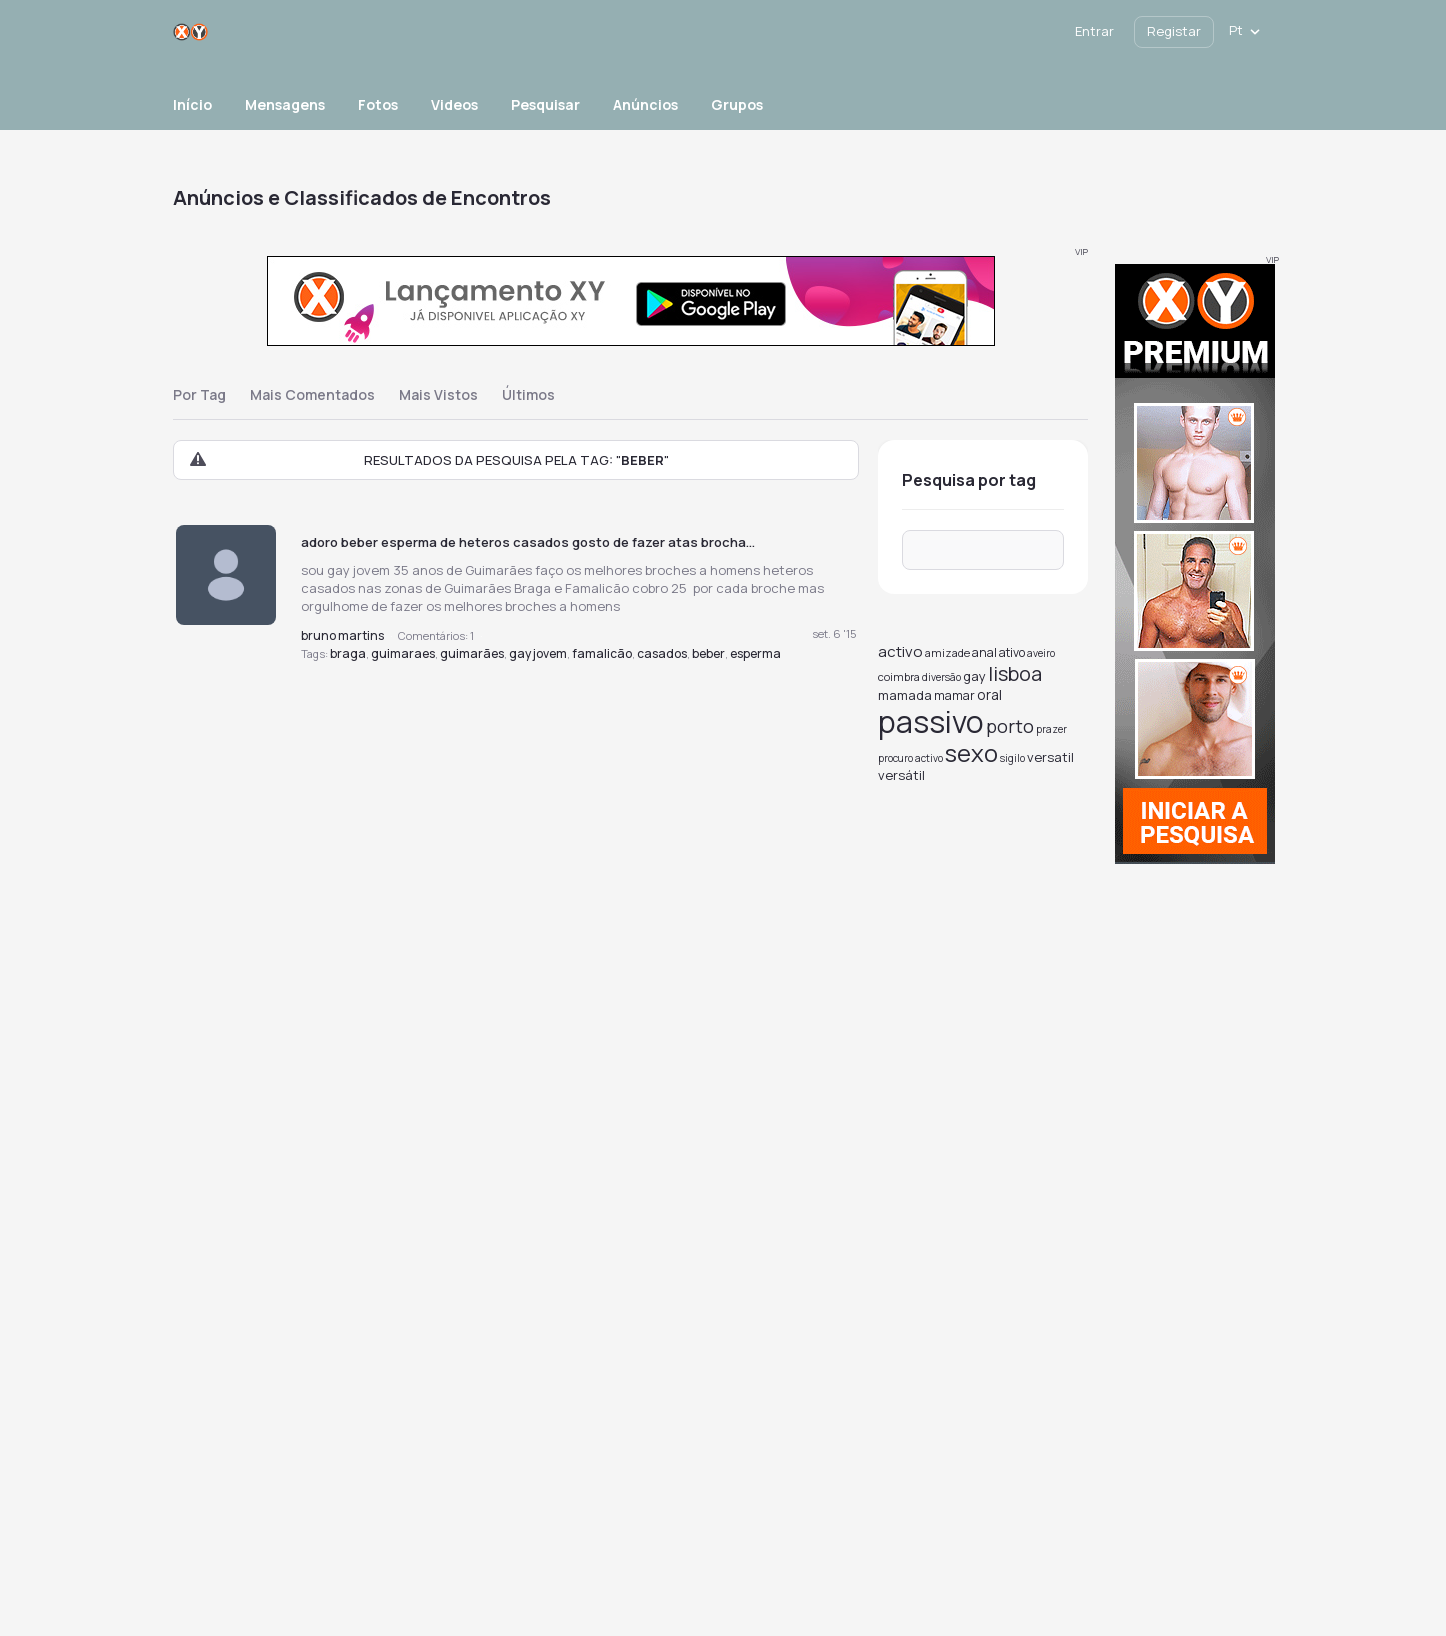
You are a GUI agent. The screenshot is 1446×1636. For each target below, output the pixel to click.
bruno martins (342, 635)
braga (348, 653)
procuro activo (910, 758)
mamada (905, 695)
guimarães (472, 653)
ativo (1012, 652)
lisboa (1015, 673)
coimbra (899, 676)
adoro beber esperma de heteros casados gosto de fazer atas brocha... (528, 542)
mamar (954, 695)
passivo (931, 721)
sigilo (1012, 758)
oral (989, 694)
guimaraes (403, 653)
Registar (1174, 31)
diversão (941, 677)
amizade (947, 652)
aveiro (1041, 653)
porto (1010, 726)
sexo (971, 752)
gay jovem (538, 653)
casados (662, 653)
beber (708, 653)
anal (984, 652)
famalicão (602, 653)
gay (974, 676)
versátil (901, 775)
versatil (1050, 757)
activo (900, 651)
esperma (755, 653)
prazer (1051, 729)
